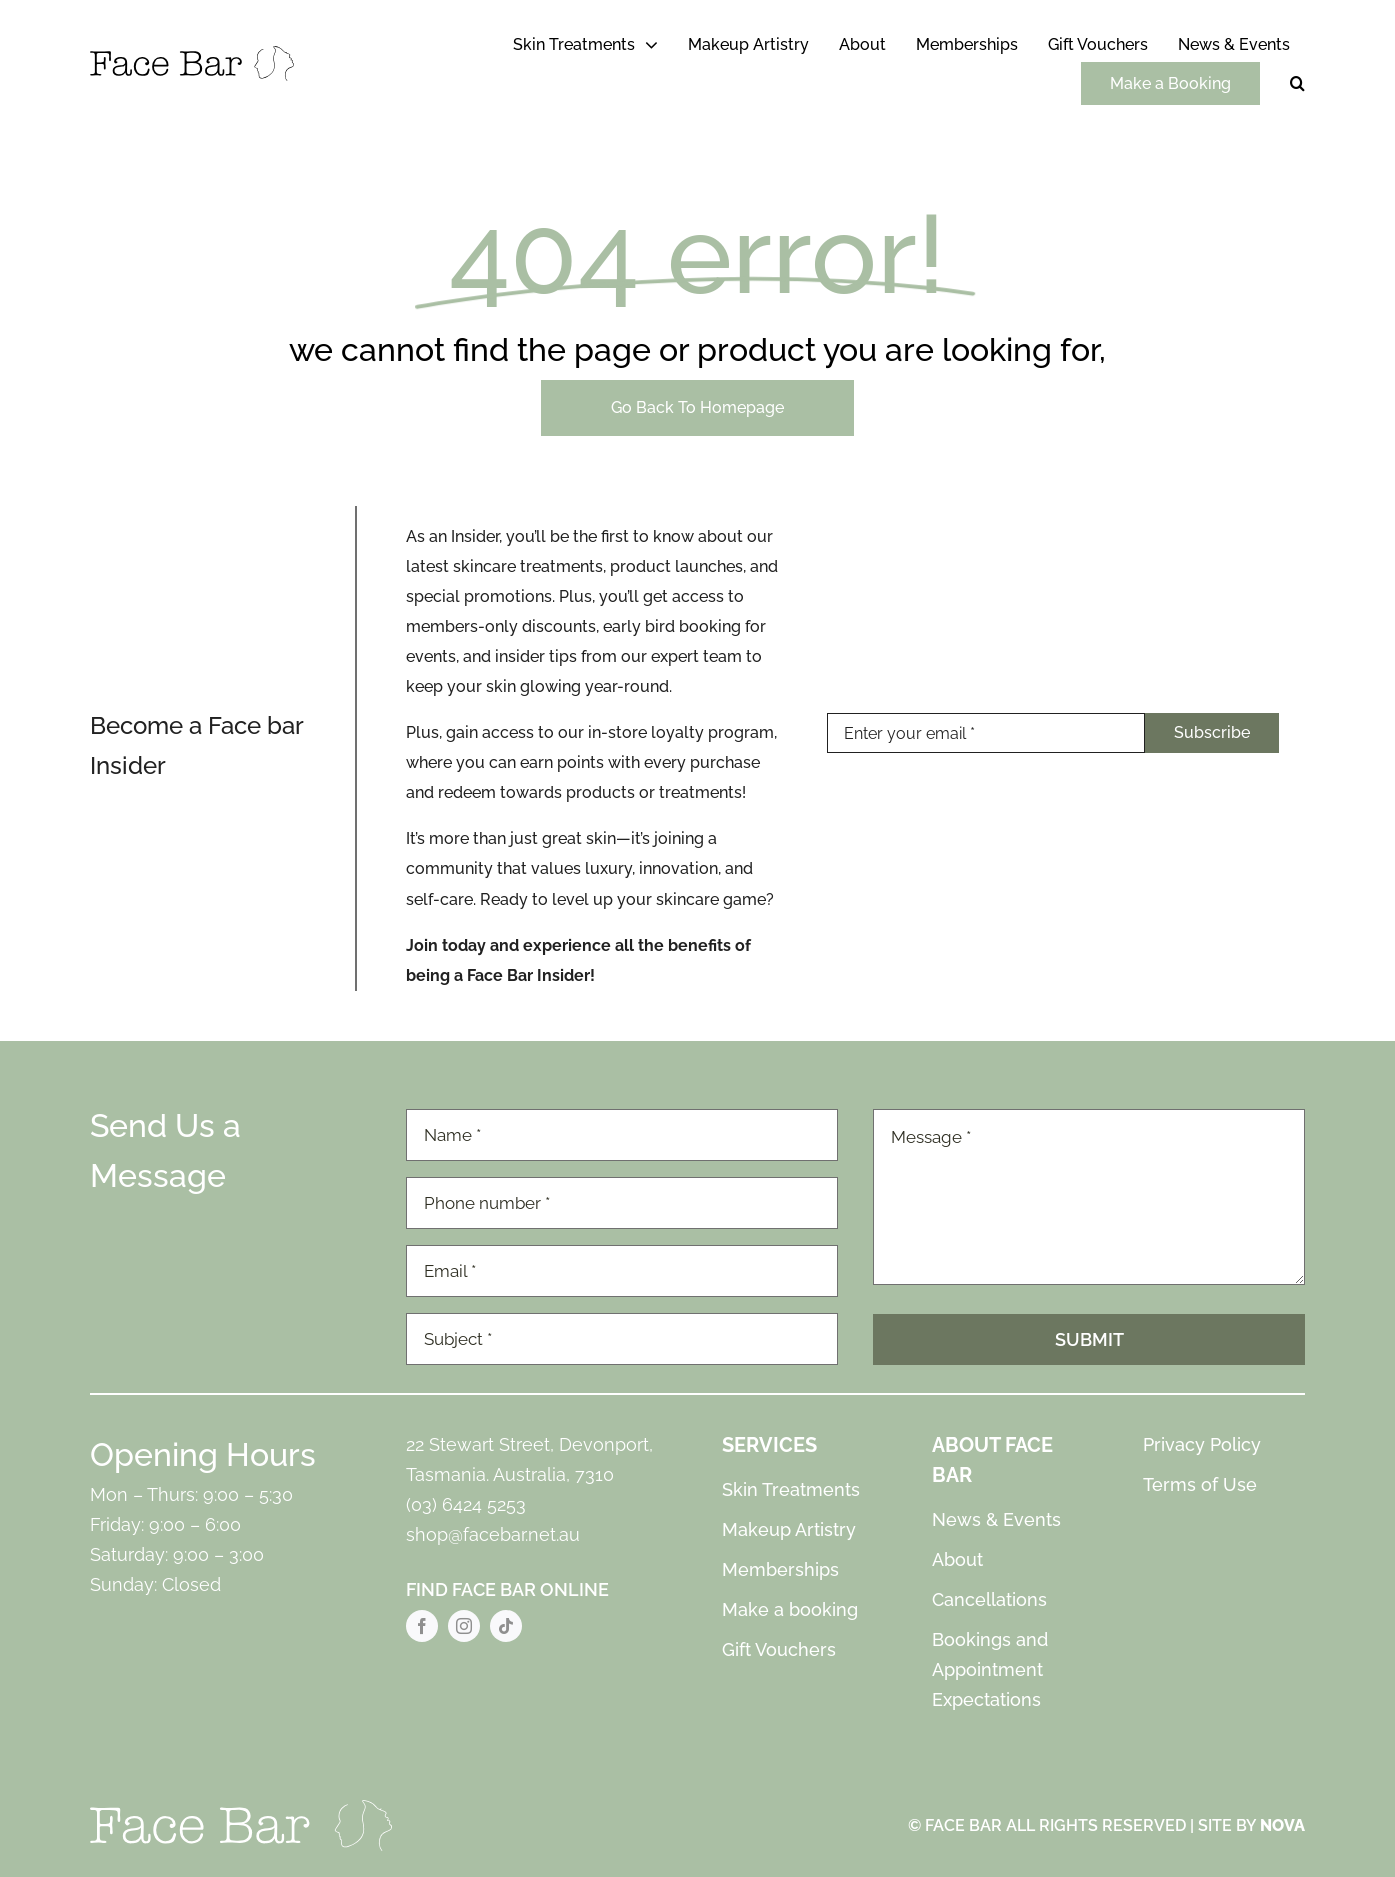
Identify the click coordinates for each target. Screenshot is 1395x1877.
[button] (1297, 84)
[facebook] (422, 1626)
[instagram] (464, 1626)
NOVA (1282, 1825)
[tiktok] (506, 1626)
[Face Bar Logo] (192, 53)
